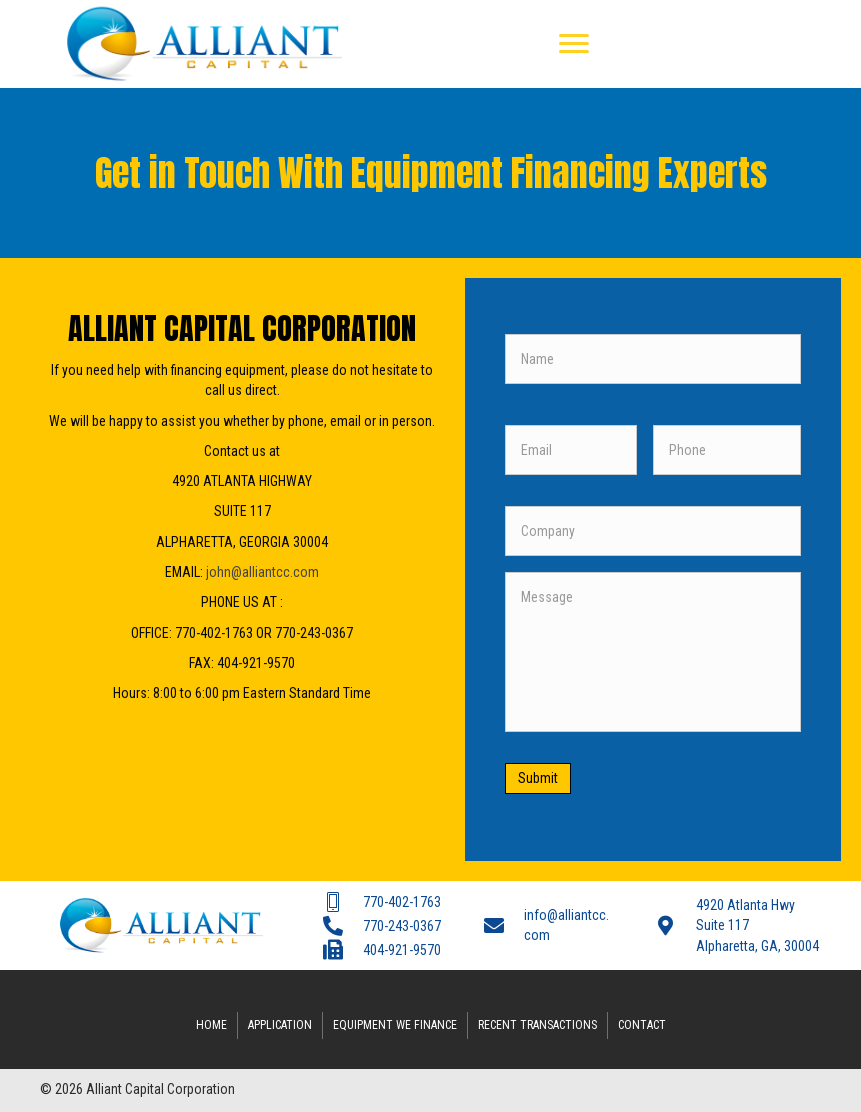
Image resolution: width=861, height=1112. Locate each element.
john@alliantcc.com (262, 572)
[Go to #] (738, 925)
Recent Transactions (537, 1024)
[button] (574, 44)
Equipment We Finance (395, 1024)
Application (280, 1024)
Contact (642, 1024)
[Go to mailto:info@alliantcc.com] (549, 925)
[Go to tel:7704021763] (383, 901)
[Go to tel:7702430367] (383, 925)
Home (211, 1024)
